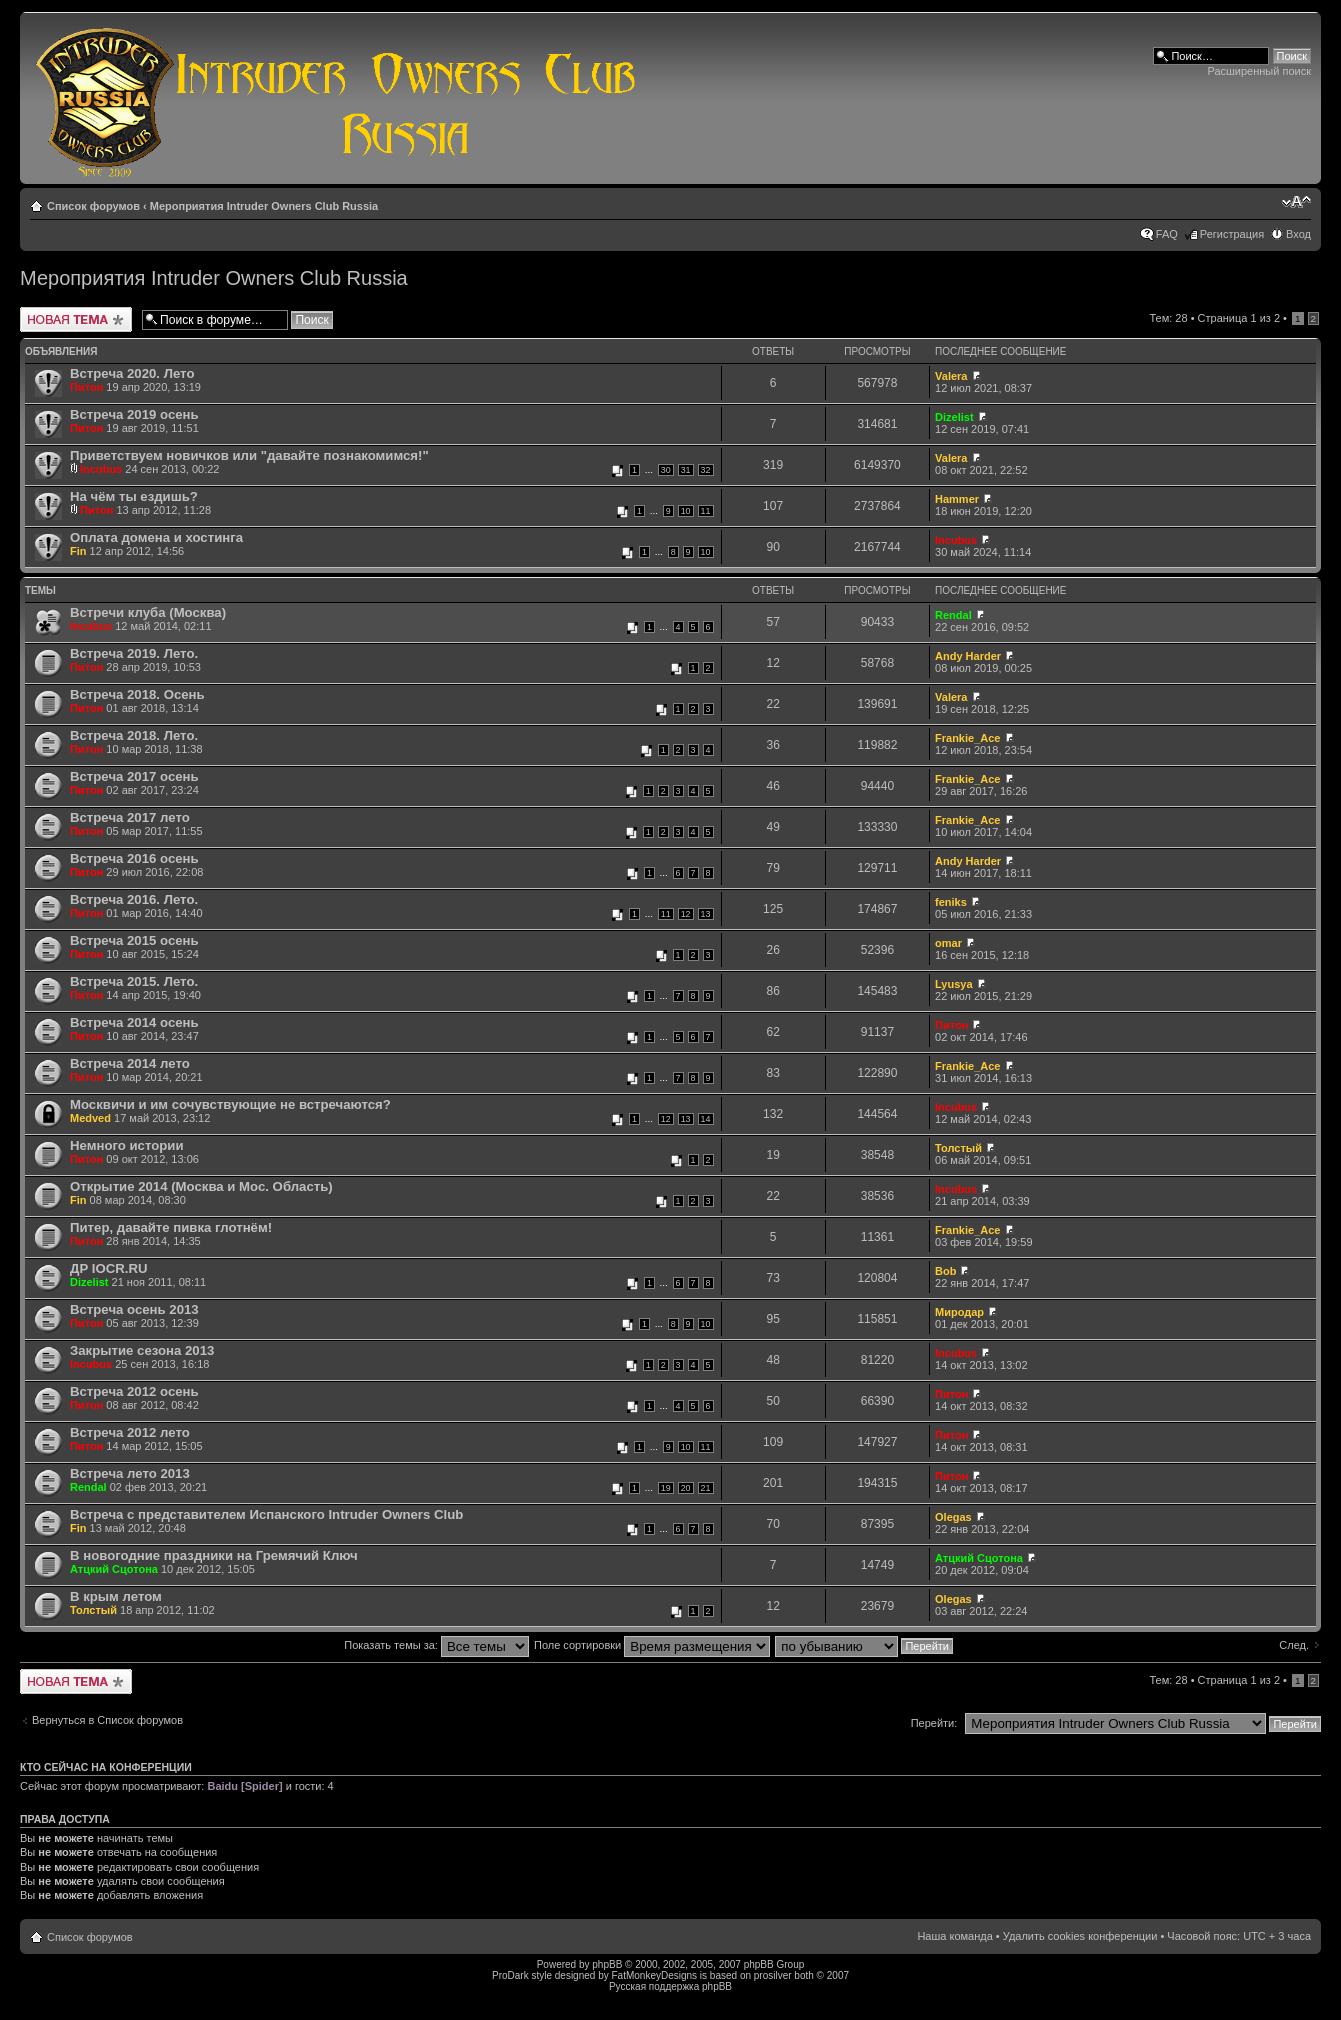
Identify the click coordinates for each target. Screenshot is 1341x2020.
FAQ (1167, 234)
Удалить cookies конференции (1080, 1936)
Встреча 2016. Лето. (134, 899)
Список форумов (93, 206)
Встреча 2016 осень (134, 858)
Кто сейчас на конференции (106, 1767)
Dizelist (954, 417)
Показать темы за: (436, 1645)
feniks (951, 902)
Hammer (957, 499)
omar (948, 943)
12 (686, 914)
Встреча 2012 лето (130, 1432)
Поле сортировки (652, 1645)
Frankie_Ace (967, 738)
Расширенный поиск (1259, 71)
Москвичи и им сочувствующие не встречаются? (230, 1104)
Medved (90, 1118)
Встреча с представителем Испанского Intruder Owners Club (266, 1514)
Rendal (953, 615)
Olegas (953, 1517)
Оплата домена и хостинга (156, 537)
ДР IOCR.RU (109, 1268)
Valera (951, 376)
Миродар (959, 1312)
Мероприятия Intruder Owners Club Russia (264, 206)
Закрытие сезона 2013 (142, 1350)
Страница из (1239, 318)
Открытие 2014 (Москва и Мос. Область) (201, 1186)
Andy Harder (968, 656)
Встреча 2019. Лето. (134, 653)
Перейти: (934, 1723)
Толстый (958, 1148)
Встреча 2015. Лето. (134, 981)
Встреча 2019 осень (134, 414)
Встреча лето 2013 (130, 1473)
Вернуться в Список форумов (107, 1720)
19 (666, 1488)
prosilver (773, 1975)
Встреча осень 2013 (134, 1309)
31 (686, 470)
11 (706, 511)
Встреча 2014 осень (134, 1022)
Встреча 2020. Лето (132, 373)
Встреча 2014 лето (130, 1063)
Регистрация (1232, 234)
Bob (945, 1271)
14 (706, 1119)
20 (686, 1488)
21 (706, 1488)
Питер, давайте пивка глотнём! (171, 1227)
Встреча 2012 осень (134, 1391)
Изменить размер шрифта (1296, 202)
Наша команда (954, 1936)
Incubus (101, 469)
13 (706, 914)
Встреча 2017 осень (134, 776)
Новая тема (76, 319)
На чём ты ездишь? (134, 496)
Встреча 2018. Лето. (134, 735)
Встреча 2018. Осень (137, 694)
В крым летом (116, 1596)
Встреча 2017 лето (130, 817)
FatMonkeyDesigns (654, 1975)
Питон (86, 387)
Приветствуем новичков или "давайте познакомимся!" (249, 455)
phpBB (607, 1964)
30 (666, 470)
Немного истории (127, 1145)
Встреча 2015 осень (134, 940)
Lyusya (954, 984)
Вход (1298, 234)
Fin (78, 551)
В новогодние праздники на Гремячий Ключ (214, 1555)
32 (706, 470)
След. (1294, 1645)
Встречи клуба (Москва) (148, 612)
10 (686, 511)
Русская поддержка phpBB (670, 1986)
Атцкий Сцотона (114, 1569)
